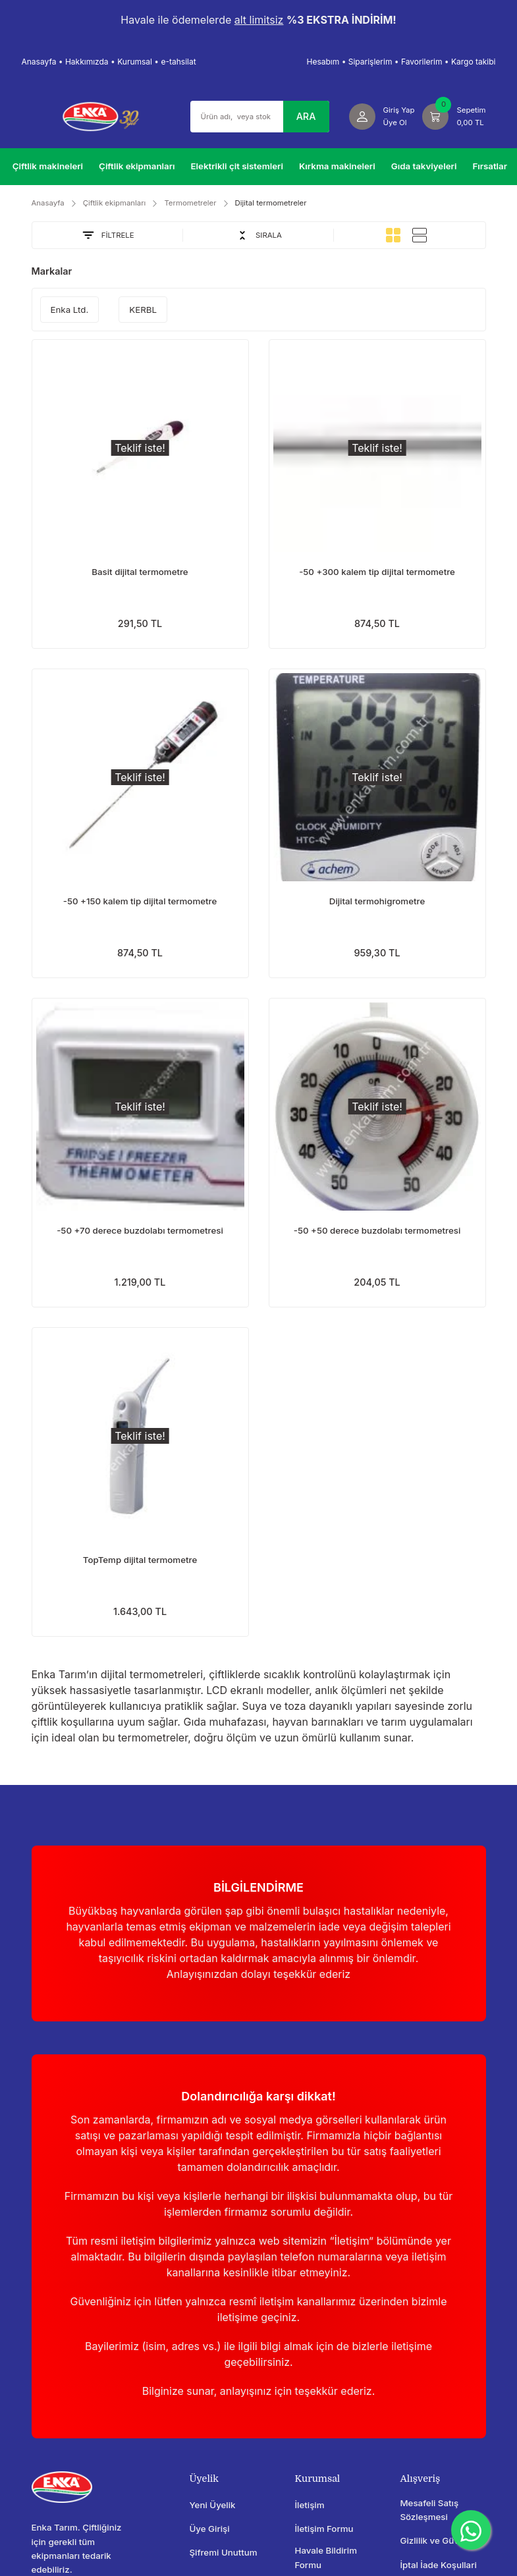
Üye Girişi (210, 2528)
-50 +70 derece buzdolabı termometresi (140, 1230)
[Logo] (101, 116)
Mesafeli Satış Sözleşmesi (429, 2510)
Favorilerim (422, 62)
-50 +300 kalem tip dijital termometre (377, 571)
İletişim (309, 2505)
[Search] (259, 116)
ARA (306, 116)
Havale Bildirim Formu (325, 2557)
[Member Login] (382, 116)
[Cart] (453, 116)
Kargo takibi (473, 62)
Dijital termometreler (271, 202)
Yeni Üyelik (213, 2505)
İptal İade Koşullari (438, 2565)
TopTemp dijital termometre (140, 1559)
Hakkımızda (87, 62)
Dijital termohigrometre (377, 901)
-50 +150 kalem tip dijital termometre (140, 901)
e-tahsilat (178, 62)
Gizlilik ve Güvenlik (439, 2540)
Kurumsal (134, 62)
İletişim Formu (323, 2528)
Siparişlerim (370, 62)
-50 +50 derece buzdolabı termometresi (377, 1230)
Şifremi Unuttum (224, 2552)
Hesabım (323, 62)
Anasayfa (39, 62)
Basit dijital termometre (140, 571)
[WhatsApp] (471, 2530)
